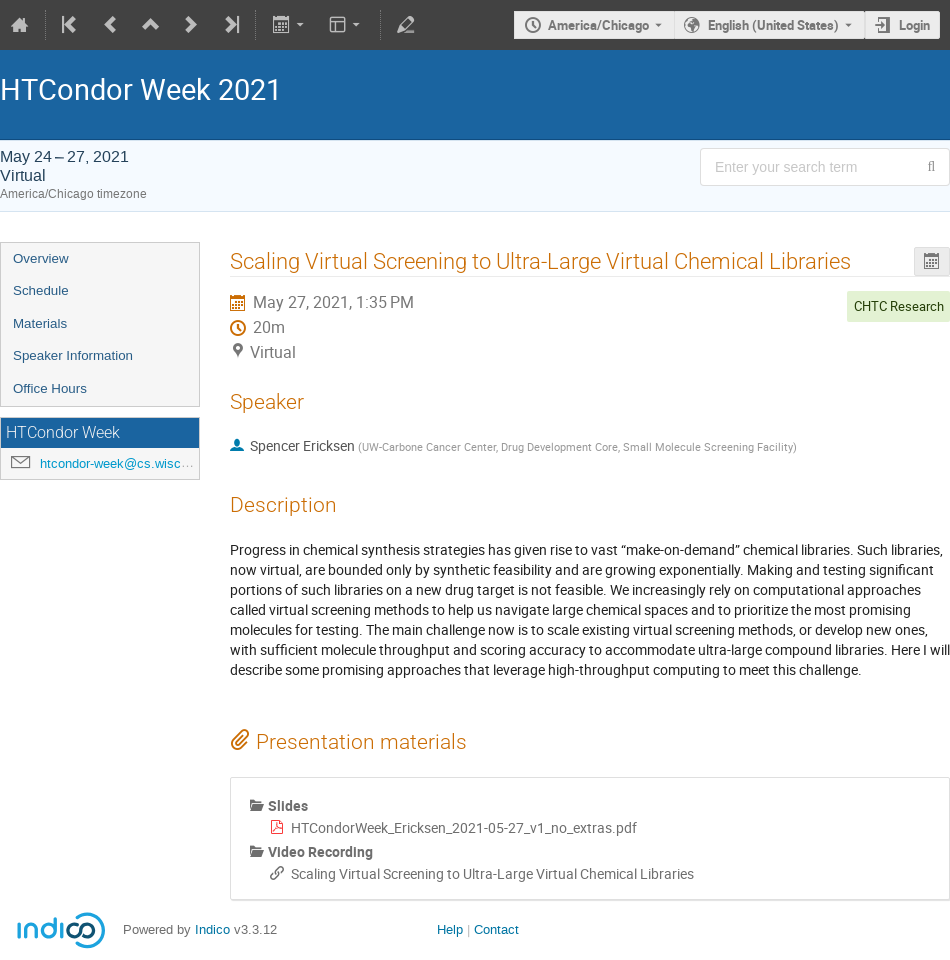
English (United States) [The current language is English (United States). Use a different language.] (773, 25)
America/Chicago (598, 25)
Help (450, 929)
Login (914, 25)
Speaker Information (73, 355)
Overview (41, 258)
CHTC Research (899, 306)
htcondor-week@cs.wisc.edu (123, 463)
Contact (496, 929)
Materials (40, 323)
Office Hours (50, 388)
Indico (212, 929)
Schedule (41, 290)
